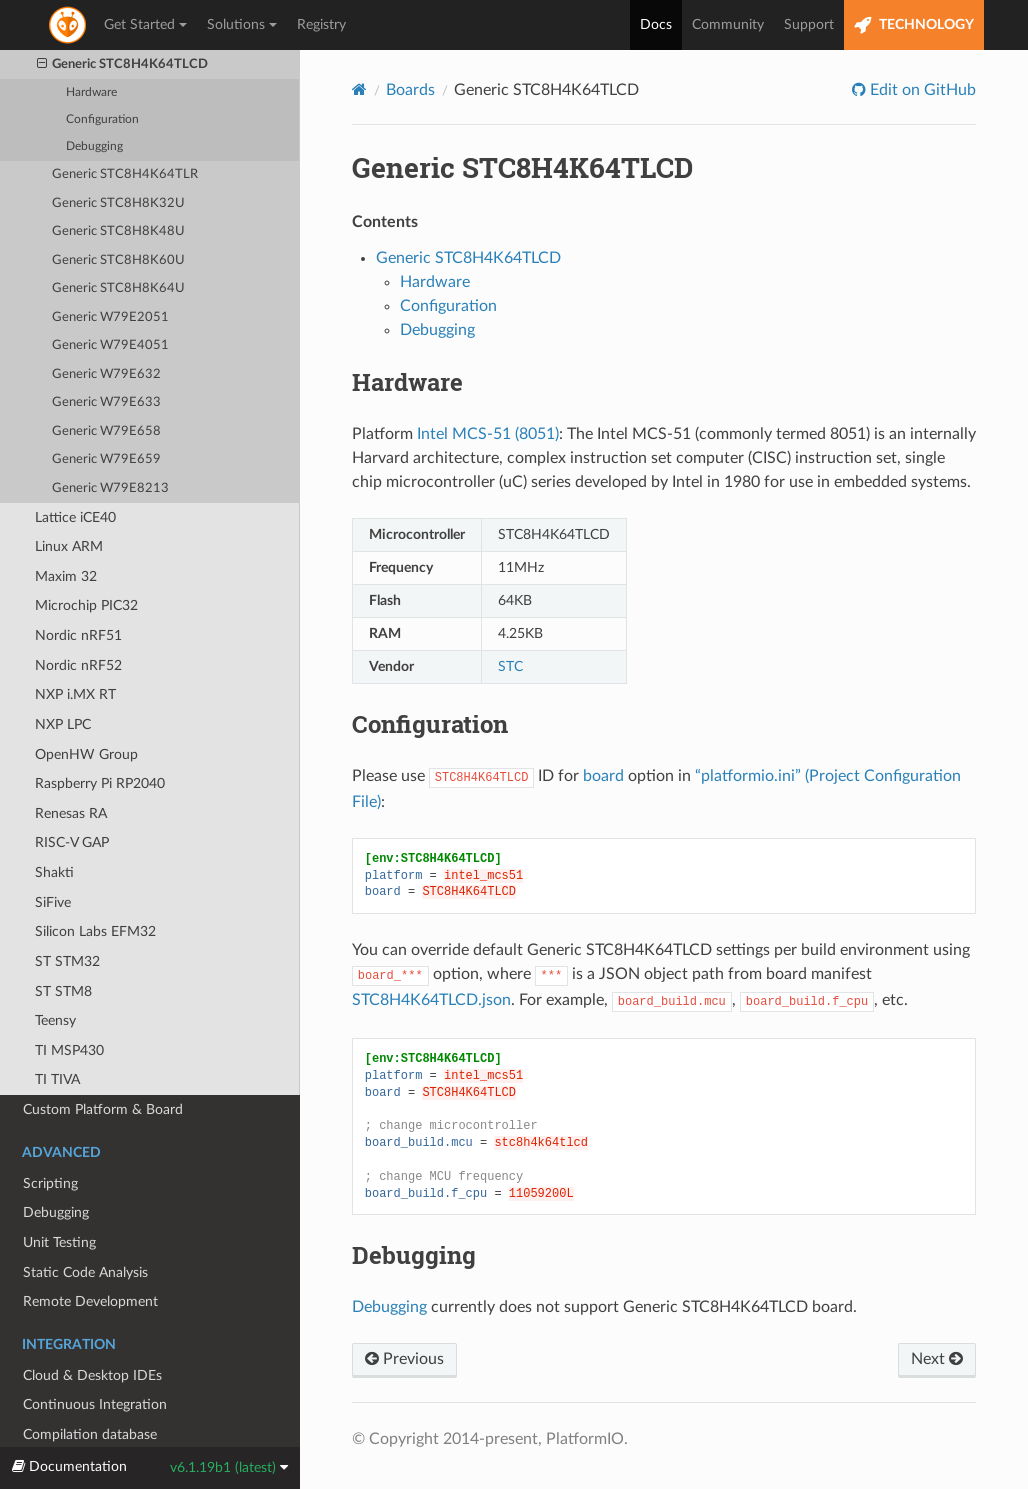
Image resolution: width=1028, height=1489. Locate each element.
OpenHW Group (86, 754)
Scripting (50, 1183)
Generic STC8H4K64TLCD (123, 65)
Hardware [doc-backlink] (407, 382)
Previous (404, 1359)
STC (510, 666)
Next (937, 1359)
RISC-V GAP (72, 842)
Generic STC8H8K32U (118, 203)
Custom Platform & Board (103, 1109)
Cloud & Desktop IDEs (92, 1375)
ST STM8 (63, 991)
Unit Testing (59, 1242)
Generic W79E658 (106, 431)
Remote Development (90, 1301)
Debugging (94, 146)
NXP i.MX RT (75, 694)
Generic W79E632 (106, 374)
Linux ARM (69, 546)
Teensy (55, 1020)
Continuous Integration (95, 1404)
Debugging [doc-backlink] (414, 1255)
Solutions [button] (242, 25)
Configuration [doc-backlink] (430, 724)
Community (728, 25)
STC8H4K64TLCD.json (431, 1000)
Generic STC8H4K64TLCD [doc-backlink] (522, 167)
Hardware (91, 92)
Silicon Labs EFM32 (95, 931)
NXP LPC (63, 724)
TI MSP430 (69, 1050)
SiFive (53, 902)
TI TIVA (57, 1079)
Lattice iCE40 (75, 517)
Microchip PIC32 (86, 605)
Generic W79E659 (106, 459)
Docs (656, 25)
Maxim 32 (66, 576)
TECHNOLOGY (914, 25)
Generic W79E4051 (110, 345)
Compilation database (91, 1443)
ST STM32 (67, 961)
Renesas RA (71, 813)
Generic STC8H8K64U (118, 288)
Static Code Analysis (85, 1272)
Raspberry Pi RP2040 (100, 783)
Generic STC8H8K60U (118, 260)
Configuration (102, 119)
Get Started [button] (145, 25)
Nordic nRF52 (78, 665)
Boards (410, 90)
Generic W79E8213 (110, 488)
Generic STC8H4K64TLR (125, 174)
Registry (321, 25)
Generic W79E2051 (110, 317)
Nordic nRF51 (78, 635)
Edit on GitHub (921, 90)
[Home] (359, 89)
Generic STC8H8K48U (118, 231)
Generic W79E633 (106, 402)
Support (809, 25)
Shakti (54, 872)
